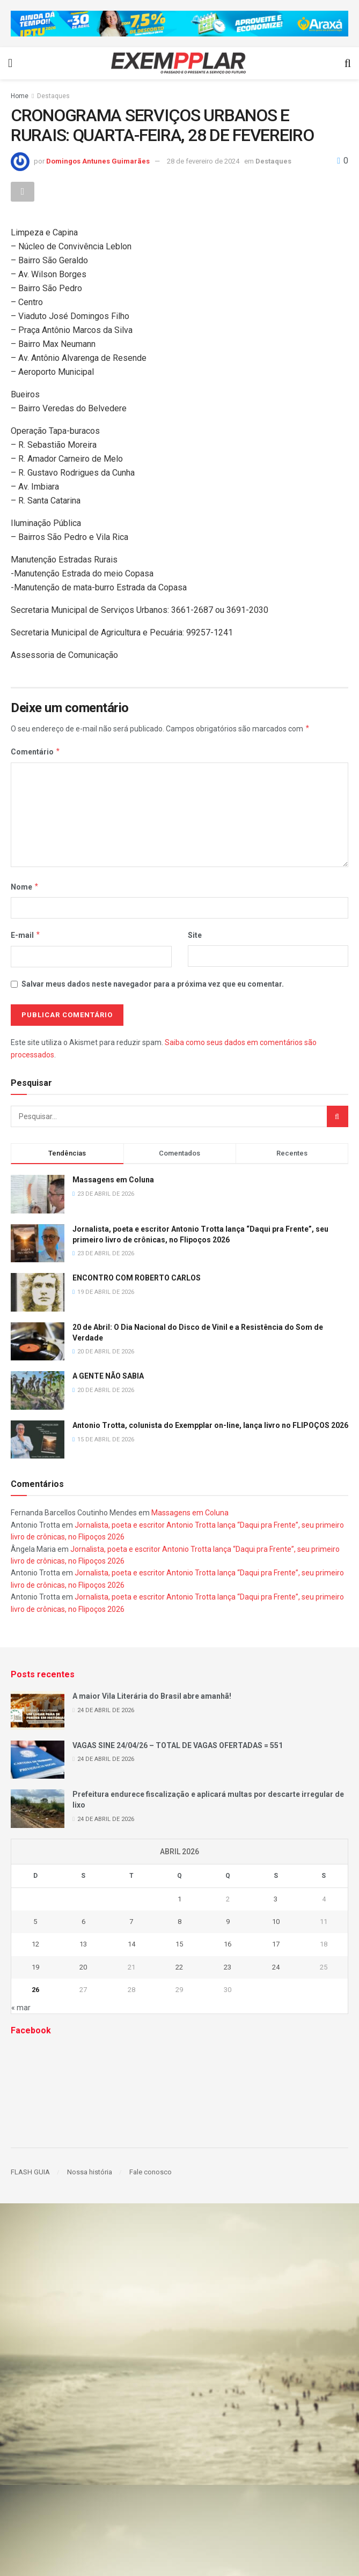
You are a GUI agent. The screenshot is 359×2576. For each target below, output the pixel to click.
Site (195, 935)
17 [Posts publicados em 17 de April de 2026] (276, 1945)
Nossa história (89, 2172)
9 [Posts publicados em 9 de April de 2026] (228, 1922)
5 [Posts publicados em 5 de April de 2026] (35, 1922)
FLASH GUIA (30, 2172)
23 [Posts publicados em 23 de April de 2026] (227, 1967)
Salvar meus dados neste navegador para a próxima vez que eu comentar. (152, 984)
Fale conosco (150, 2172)
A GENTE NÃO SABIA (108, 1376)
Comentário (36, 752)
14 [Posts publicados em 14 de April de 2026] (131, 1945)
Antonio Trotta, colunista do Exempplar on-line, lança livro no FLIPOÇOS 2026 (210, 1426)
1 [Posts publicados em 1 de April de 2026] (179, 1899)
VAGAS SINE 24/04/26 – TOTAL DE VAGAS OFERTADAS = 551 (177, 1745)
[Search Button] (337, 1117)
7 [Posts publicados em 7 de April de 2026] (131, 1922)
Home (19, 96)
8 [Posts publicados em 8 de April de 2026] (179, 1922)
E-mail (26, 936)
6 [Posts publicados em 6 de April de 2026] (83, 1922)
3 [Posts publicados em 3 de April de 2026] (275, 1899)
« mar (21, 2007)
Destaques (53, 96)
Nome (25, 887)
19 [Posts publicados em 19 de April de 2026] (35, 1967)
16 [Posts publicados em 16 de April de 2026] (227, 1945)
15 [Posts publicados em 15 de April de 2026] (179, 1945)
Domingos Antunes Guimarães (98, 161)
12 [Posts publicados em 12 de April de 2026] (35, 1945)
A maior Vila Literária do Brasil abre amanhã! (151, 1696)
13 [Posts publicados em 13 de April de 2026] (83, 1945)
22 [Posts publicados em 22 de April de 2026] (179, 1967)
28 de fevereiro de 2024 (203, 161)
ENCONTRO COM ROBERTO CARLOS (136, 1278)
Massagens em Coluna (113, 1180)
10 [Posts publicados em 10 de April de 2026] (276, 1922)
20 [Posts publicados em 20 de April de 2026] (83, 1967)
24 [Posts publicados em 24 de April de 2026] (276, 1967)
